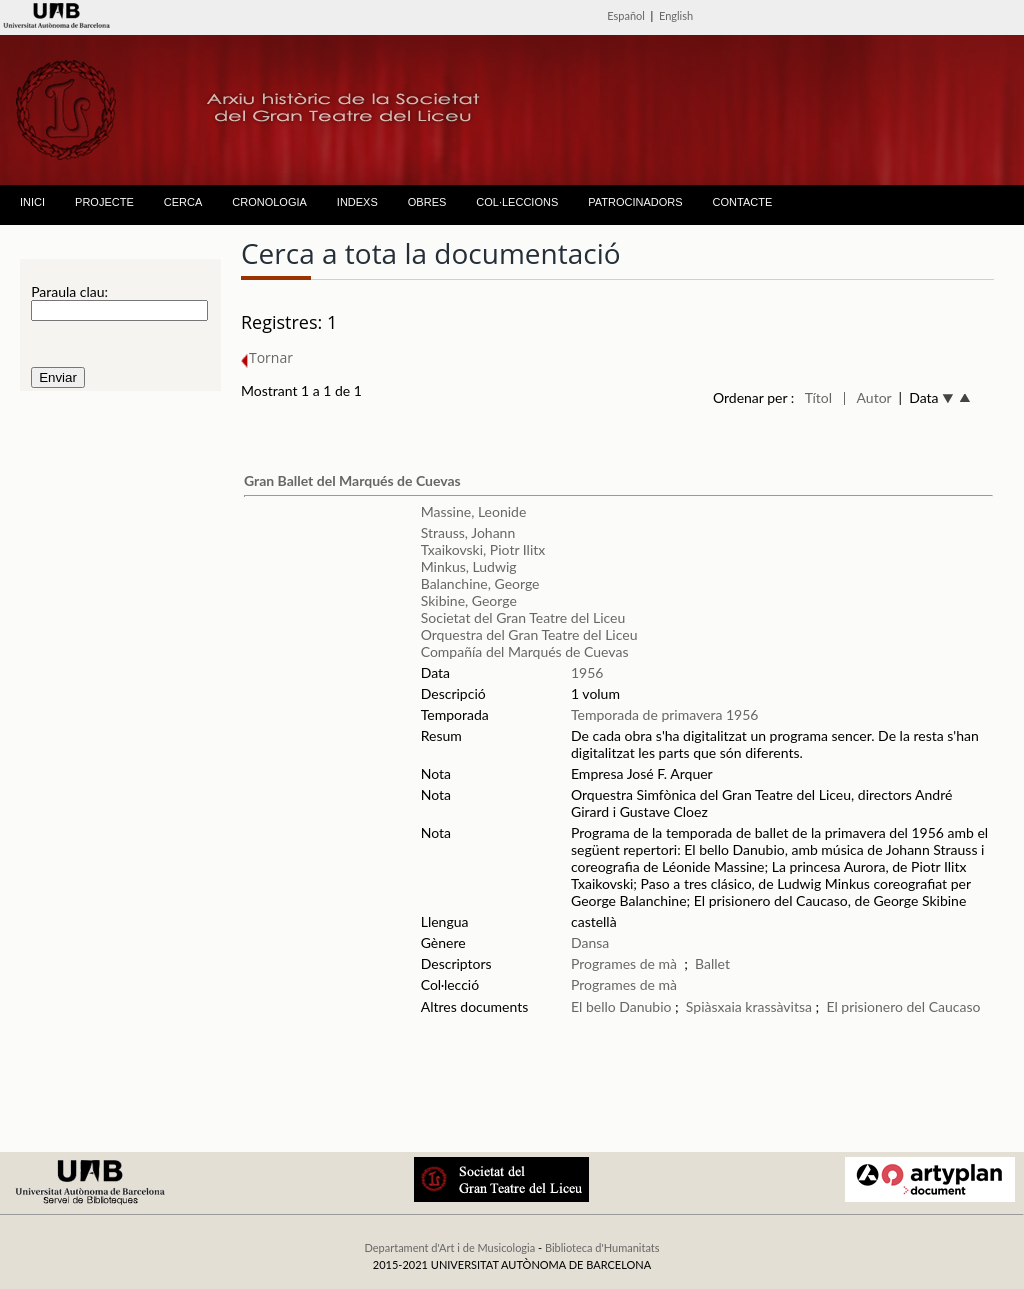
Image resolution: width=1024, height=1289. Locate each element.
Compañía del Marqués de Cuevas (525, 651)
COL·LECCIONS (517, 202)
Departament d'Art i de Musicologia (449, 1247)
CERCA (183, 202)
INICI (32, 202)
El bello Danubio (621, 1006)
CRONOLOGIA (269, 202)
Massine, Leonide (474, 511)
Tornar (267, 357)
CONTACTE (743, 202)
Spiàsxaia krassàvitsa (749, 1006)
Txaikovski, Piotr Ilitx (483, 549)
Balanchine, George (480, 583)
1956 (587, 672)
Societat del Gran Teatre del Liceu (523, 617)
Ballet (712, 963)
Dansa (590, 942)
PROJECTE (104, 202)
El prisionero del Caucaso (903, 1006)
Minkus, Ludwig (469, 566)
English (676, 15)
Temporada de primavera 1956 (664, 714)
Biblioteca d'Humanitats (602, 1247)
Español (626, 15)
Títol (818, 397)
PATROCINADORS (635, 202)
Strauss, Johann (468, 532)
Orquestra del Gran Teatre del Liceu (529, 634)
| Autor (867, 397)
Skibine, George (469, 600)
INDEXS (357, 202)
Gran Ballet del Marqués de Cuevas (352, 480)
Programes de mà (624, 963)
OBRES (427, 202)
